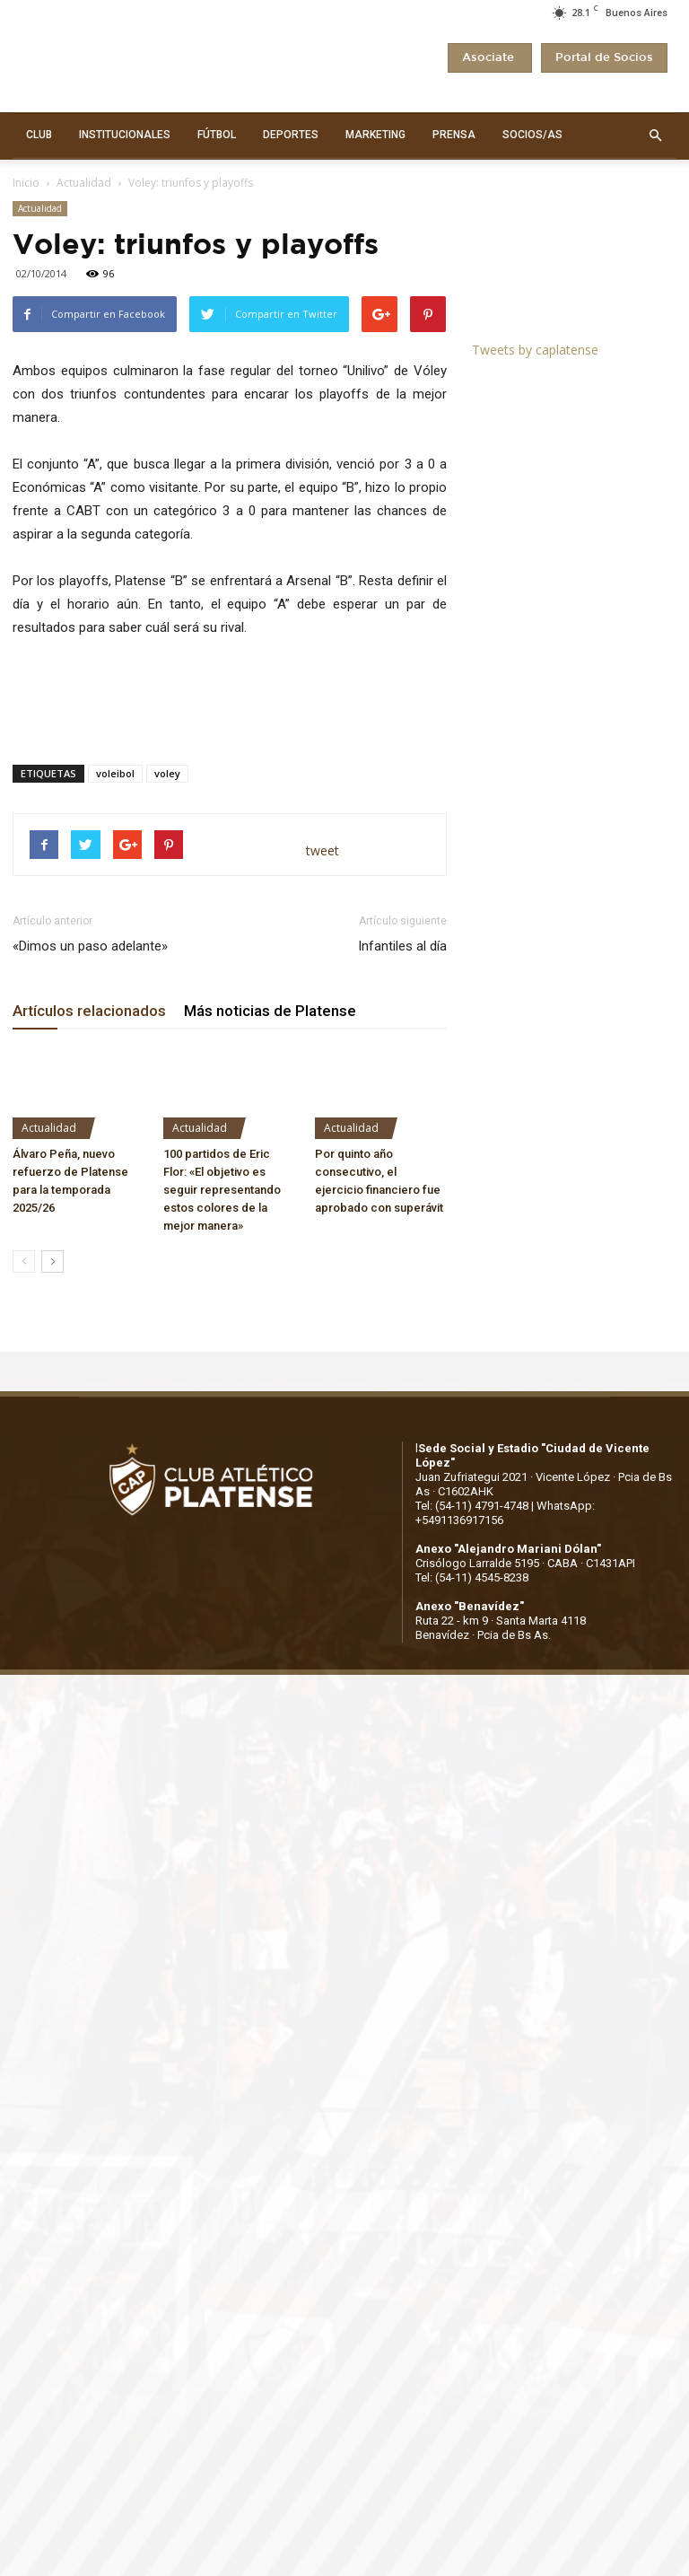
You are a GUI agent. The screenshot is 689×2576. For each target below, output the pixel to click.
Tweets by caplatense (535, 349)
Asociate (490, 58)
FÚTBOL (216, 134)
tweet (322, 850)
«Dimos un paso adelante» (90, 946)
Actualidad (84, 182)
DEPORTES (290, 134)
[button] (654, 135)
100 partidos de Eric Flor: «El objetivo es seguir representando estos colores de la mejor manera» (222, 1189)
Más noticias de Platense (270, 1011)
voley (167, 773)
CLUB (39, 134)
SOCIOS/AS (532, 134)
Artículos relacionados (89, 1011)
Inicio (26, 182)
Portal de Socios (604, 58)
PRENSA (453, 134)
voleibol (115, 773)
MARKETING (375, 134)
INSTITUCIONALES (124, 134)
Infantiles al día (402, 946)
